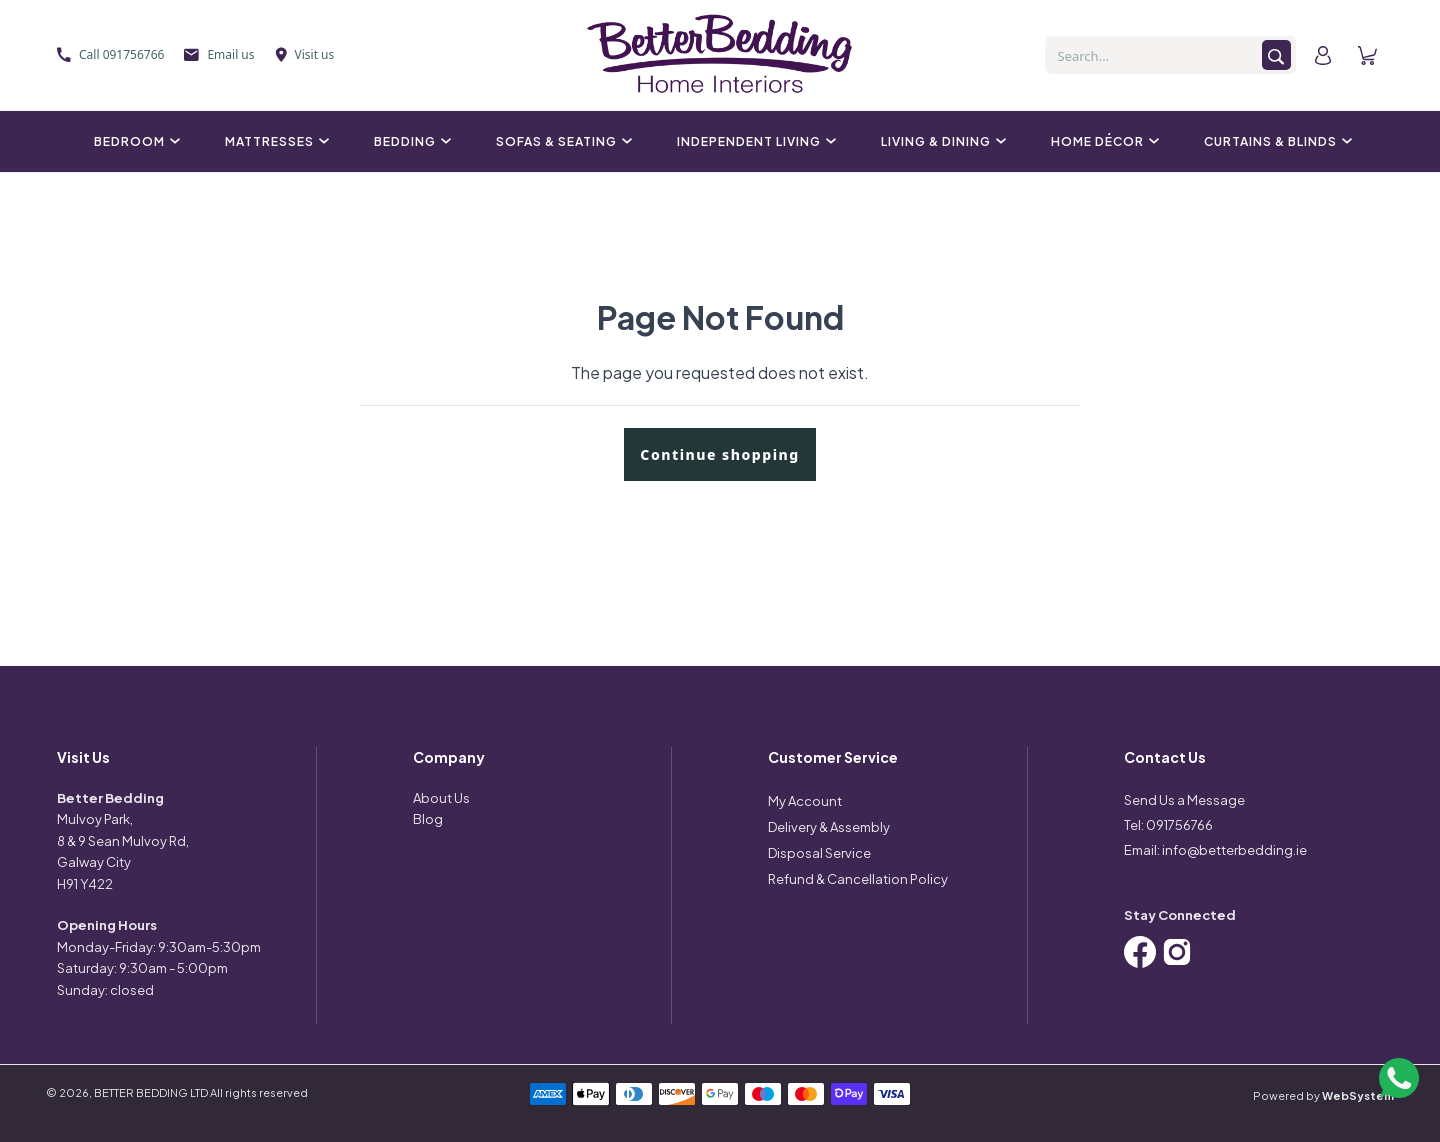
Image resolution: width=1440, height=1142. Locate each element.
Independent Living (754, 141)
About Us (441, 798)
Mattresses (274, 141)
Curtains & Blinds (1275, 141)
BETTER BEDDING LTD (151, 1092)
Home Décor (1102, 141)
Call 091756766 (110, 54)
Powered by (1323, 1095)
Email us (219, 54)
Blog (428, 819)
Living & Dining (941, 141)
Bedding (410, 141)
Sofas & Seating (561, 141)
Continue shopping (719, 454)
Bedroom (134, 141)
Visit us (305, 54)
